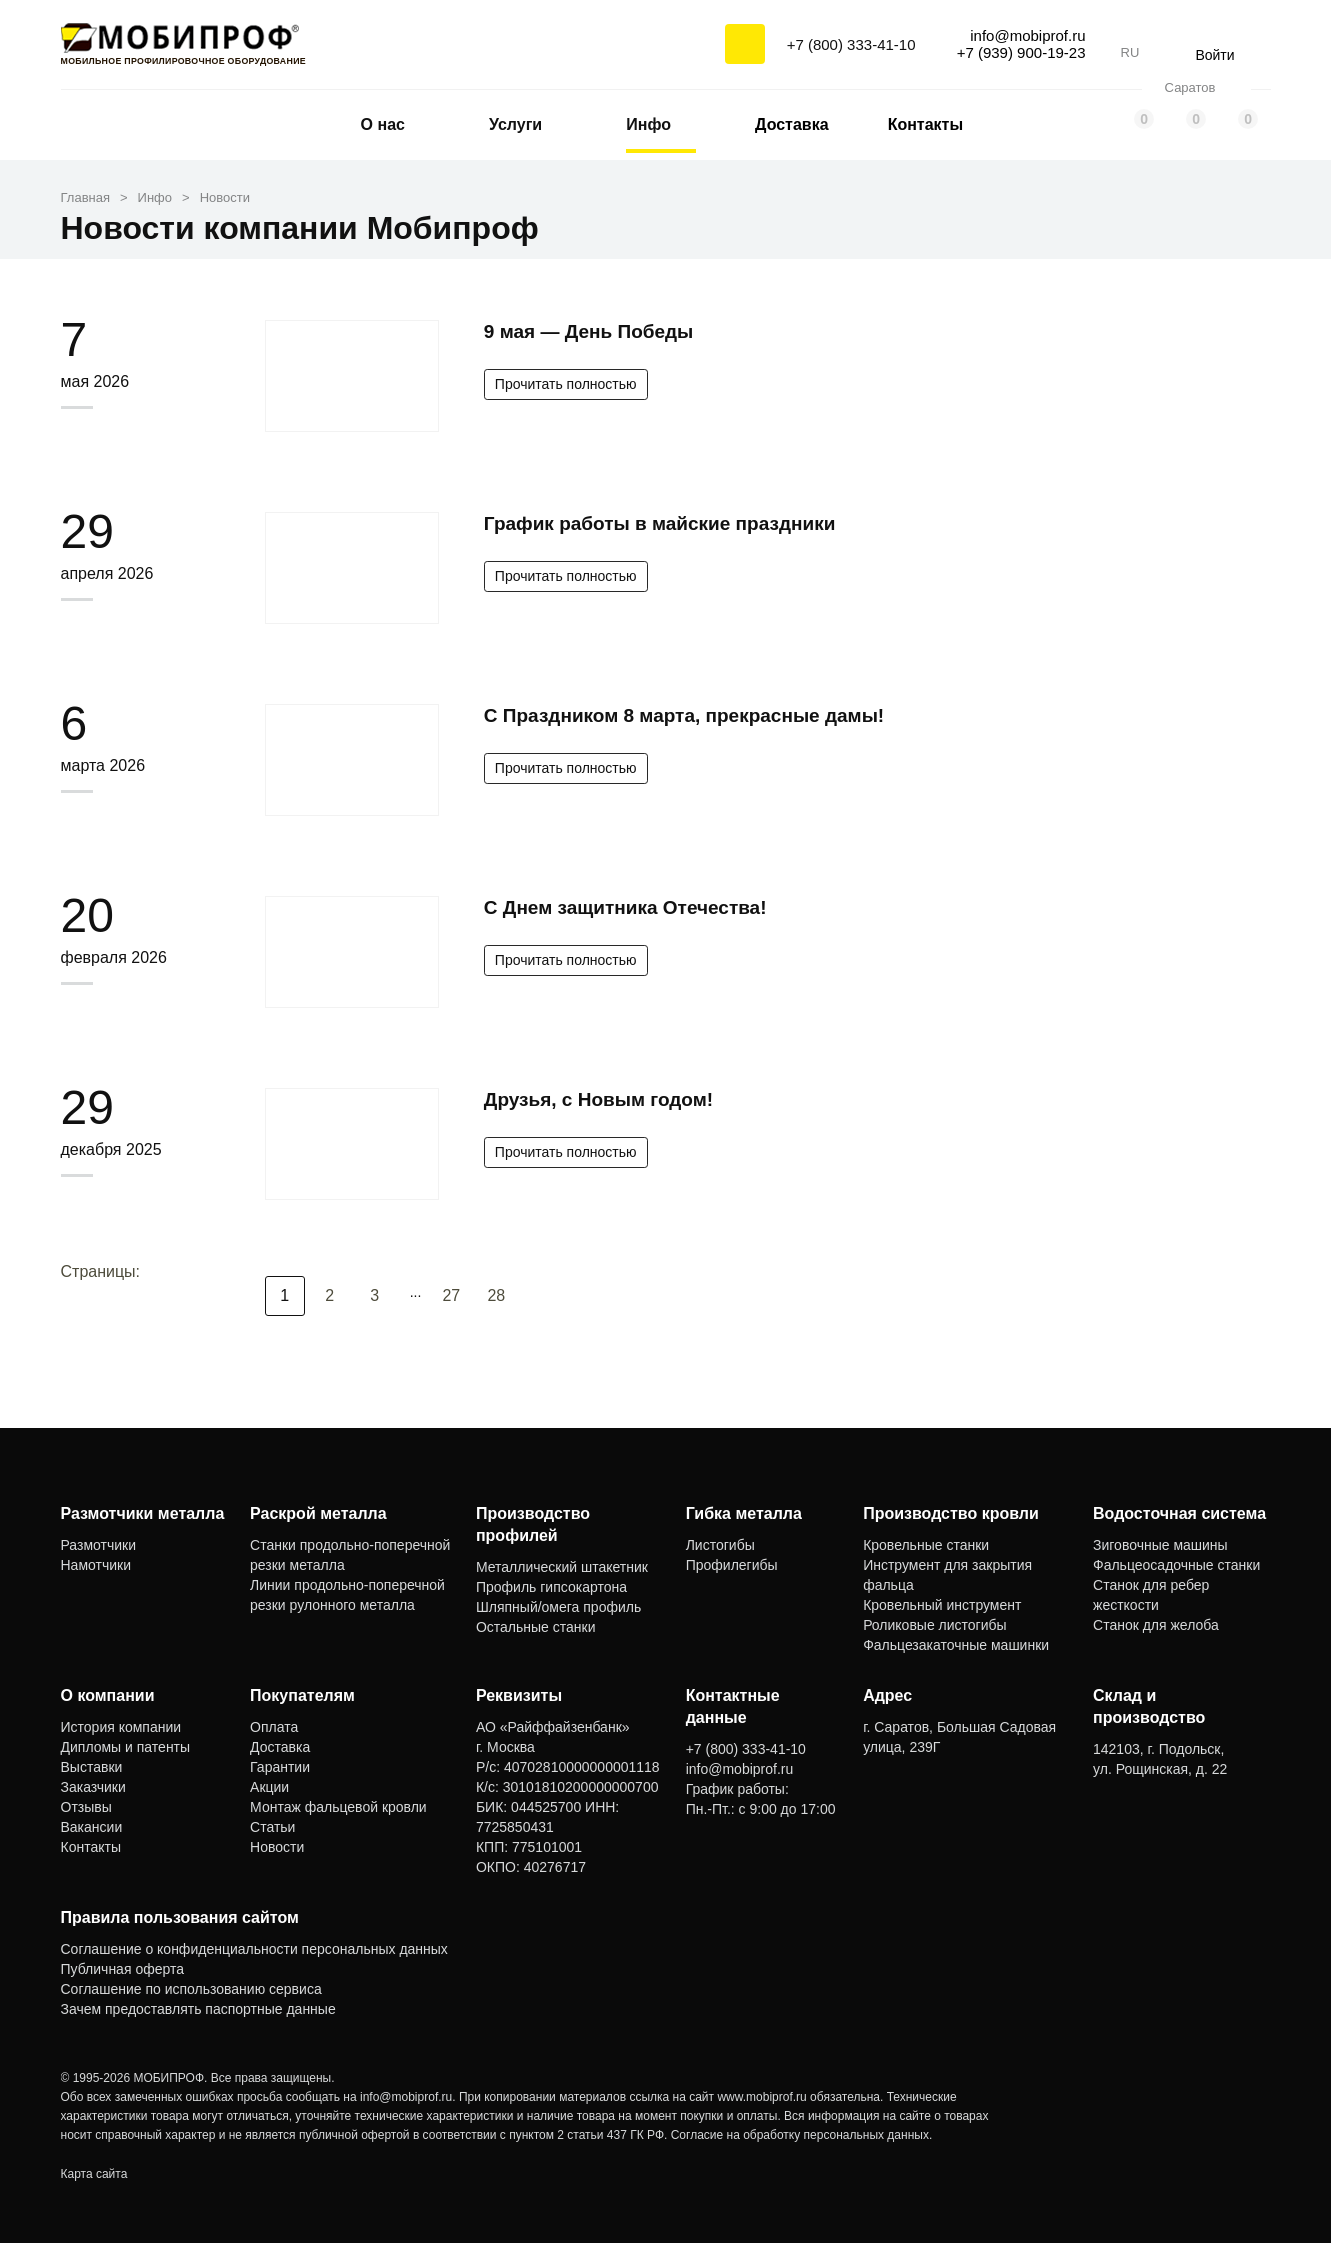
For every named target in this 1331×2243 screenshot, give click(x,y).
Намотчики (96, 1565)
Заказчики (93, 1787)
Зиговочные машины (1160, 1545)
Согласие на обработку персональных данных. (802, 2135)
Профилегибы (732, 1565)
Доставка (792, 124)
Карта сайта (94, 2174)
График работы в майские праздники (660, 523)
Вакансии (92, 1827)
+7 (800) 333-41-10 (851, 44)
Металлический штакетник (562, 1567)
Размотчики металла (143, 1513)
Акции (269, 1787)
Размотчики (99, 1545)
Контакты (925, 124)
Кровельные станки (926, 1545)
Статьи (272, 1827)
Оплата (274, 1727)
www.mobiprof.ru (761, 2097)
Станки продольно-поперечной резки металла (350, 1555)
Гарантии (280, 1767)
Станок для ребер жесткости (1151, 1595)
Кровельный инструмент (942, 1605)
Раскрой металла (318, 1513)
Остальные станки (536, 1627)
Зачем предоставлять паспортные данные (198, 2009)
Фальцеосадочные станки (1176, 1565)
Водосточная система (1179, 1513)
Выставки (92, 1767)
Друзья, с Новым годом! (598, 1099)
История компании (121, 1727)
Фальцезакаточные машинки (956, 1645)
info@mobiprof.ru (406, 2097)
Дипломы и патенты (126, 1747)
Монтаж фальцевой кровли (338, 1807)
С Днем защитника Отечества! (625, 907)
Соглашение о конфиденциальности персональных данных (254, 1949)
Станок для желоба (1156, 1625)
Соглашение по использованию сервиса (191, 1989)
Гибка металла (744, 1513)
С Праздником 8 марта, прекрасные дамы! (684, 715)
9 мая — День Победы (588, 331)
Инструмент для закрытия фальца (947, 1575)
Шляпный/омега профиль (558, 1607)
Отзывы (86, 1807)
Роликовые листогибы (934, 1625)
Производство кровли (951, 1513)
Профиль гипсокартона (551, 1587)
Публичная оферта (123, 1969)
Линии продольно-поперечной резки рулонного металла (347, 1595)
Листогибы (720, 1545)
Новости (277, 1847)
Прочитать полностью (566, 384)
